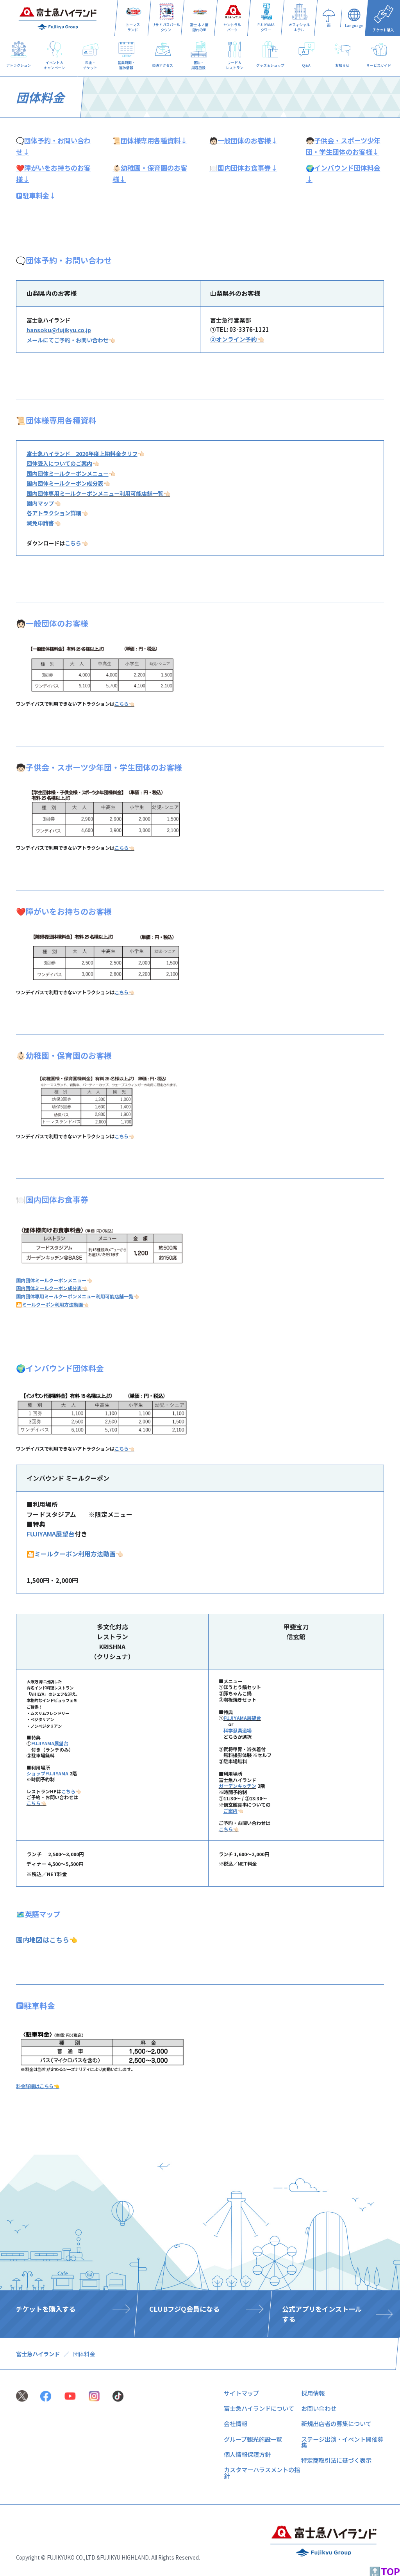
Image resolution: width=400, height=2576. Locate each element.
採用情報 (313, 2393)
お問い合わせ (318, 2408)
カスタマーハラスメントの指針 (262, 2472)
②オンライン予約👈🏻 (237, 339)
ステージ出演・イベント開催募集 (342, 2442)
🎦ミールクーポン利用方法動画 (71, 1553)
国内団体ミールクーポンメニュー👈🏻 (54, 1280)
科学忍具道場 (237, 1730)
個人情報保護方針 (247, 2454)
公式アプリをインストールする (322, 2314)
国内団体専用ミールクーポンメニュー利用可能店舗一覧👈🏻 (98, 493)
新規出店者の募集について (336, 2423)
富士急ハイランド (38, 2354)
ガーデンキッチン (237, 1785)
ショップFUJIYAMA (47, 1773)
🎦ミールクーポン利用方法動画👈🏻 (52, 1304)
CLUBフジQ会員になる (184, 2309)
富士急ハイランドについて (259, 2408)
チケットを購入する (45, 2309)
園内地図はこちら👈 (46, 1939)
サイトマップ (241, 2393)
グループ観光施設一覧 (253, 2439)
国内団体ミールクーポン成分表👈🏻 (52, 1288)
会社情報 (235, 2423)
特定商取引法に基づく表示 (336, 2460)
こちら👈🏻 (124, 703)
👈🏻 (86, 453)
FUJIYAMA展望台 (51, 1533)
